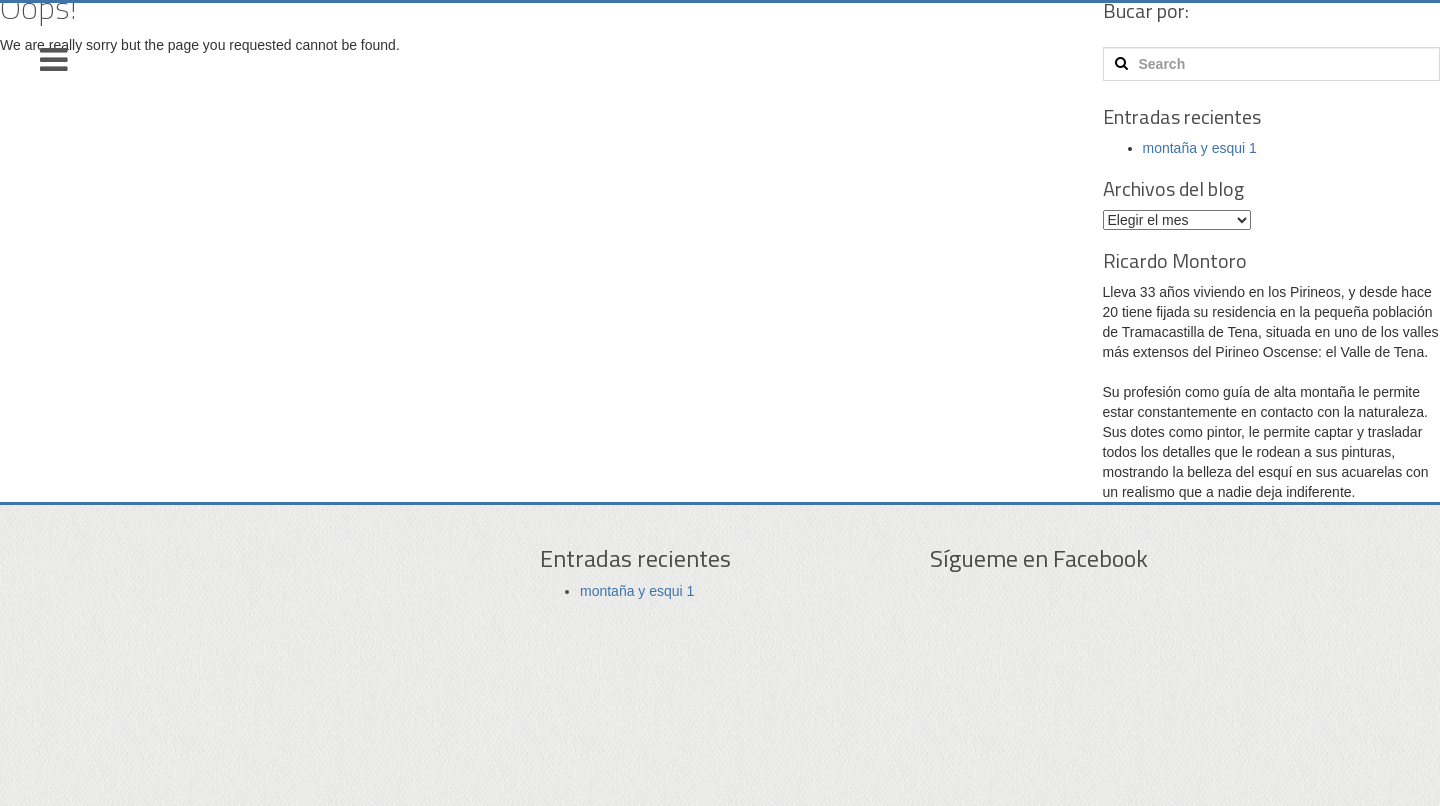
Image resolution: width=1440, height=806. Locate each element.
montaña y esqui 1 (1200, 148)
